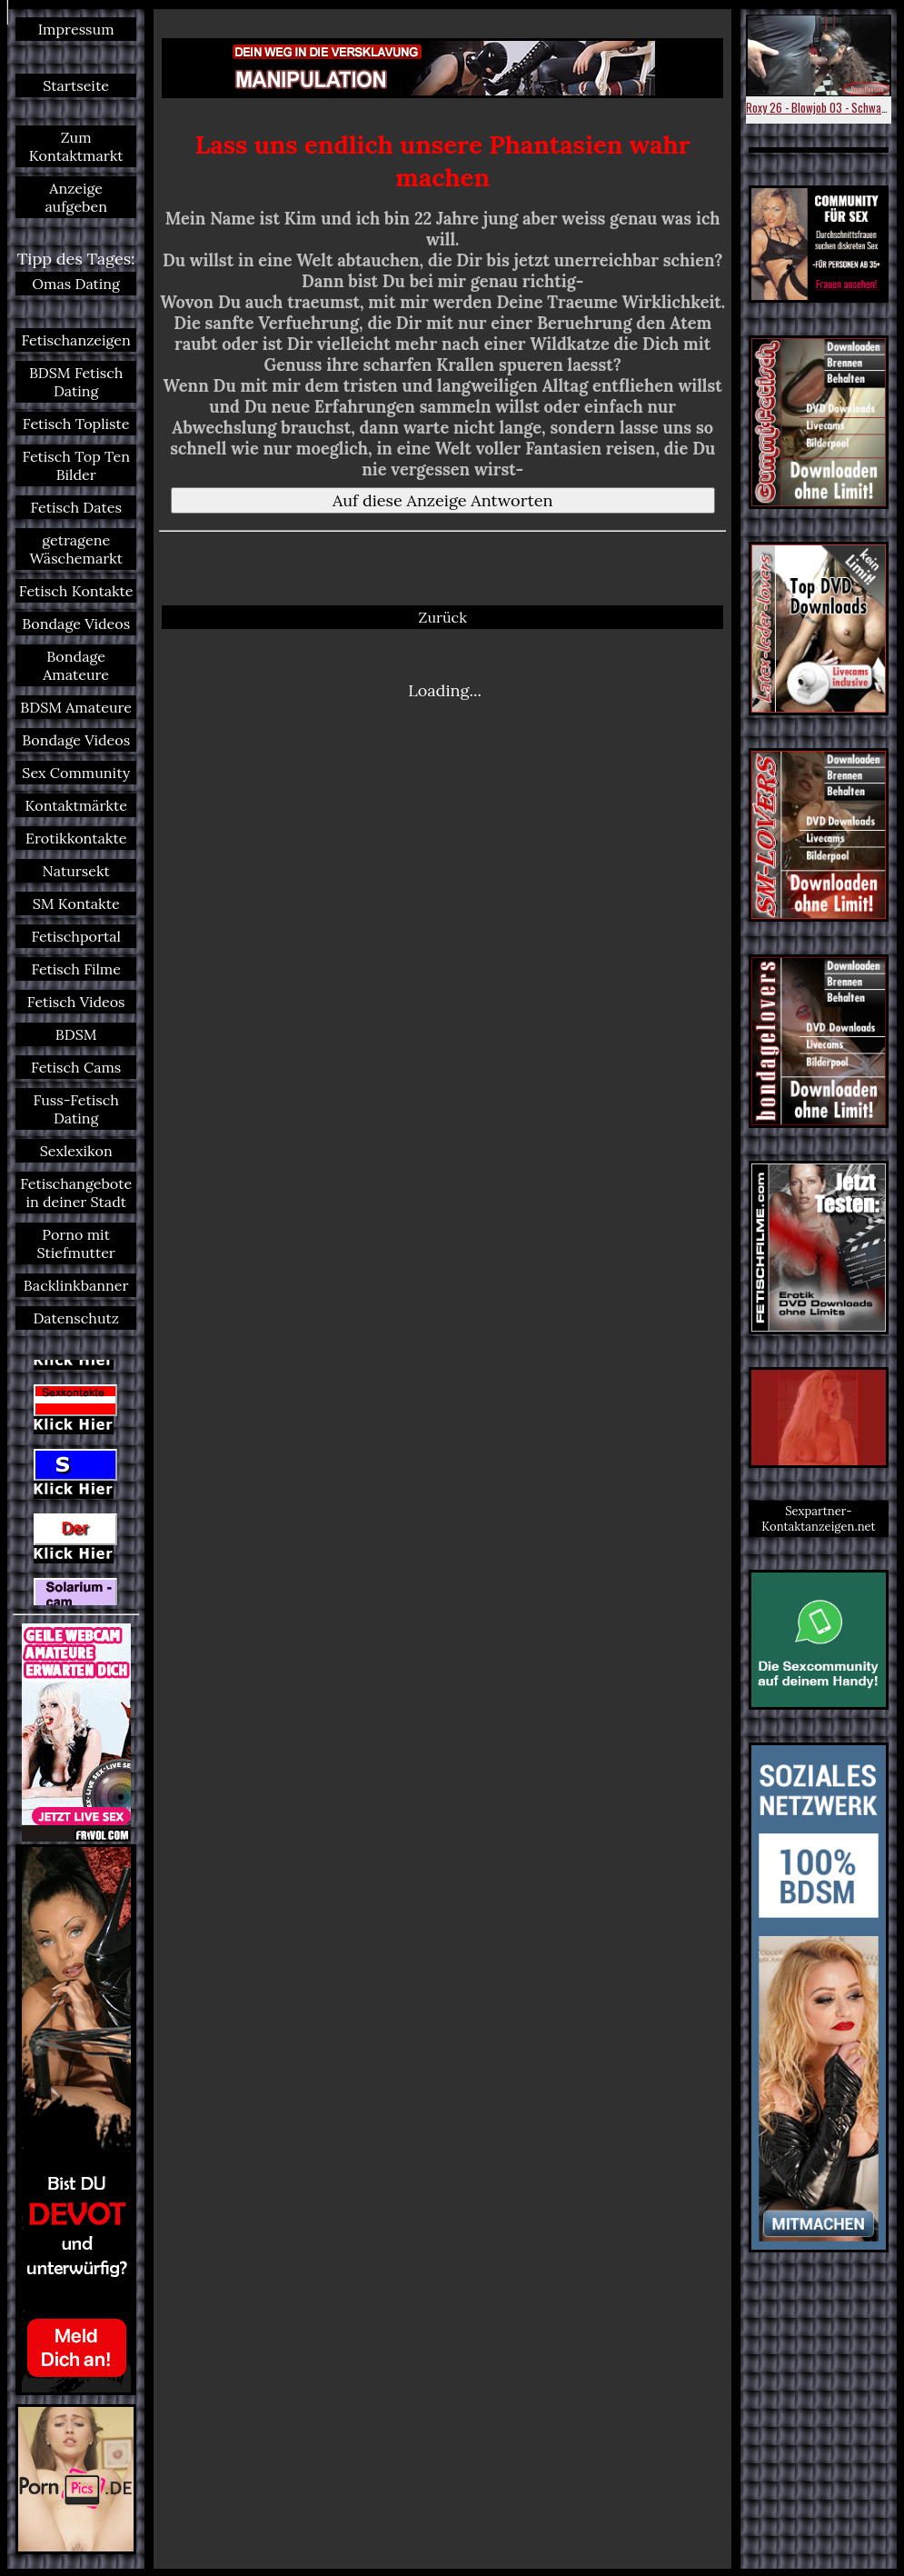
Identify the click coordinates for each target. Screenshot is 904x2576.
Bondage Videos (76, 623)
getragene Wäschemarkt (76, 549)
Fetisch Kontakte (76, 591)
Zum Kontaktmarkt (76, 146)
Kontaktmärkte (76, 805)
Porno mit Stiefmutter (76, 1243)
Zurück (443, 617)
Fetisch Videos (76, 1002)
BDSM (76, 1034)
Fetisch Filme (76, 969)
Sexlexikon (76, 1151)
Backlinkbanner (76, 1285)
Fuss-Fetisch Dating (76, 1109)
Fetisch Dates (76, 507)
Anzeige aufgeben (76, 197)
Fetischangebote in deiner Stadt (76, 1192)
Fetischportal (76, 936)
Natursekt (76, 871)
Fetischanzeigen (76, 340)
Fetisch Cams (76, 1067)
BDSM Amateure (76, 707)
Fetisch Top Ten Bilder (76, 465)
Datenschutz (76, 1318)
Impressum (76, 29)
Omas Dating (76, 284)
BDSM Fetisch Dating (76, 382)
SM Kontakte (76, 903)
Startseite (76, 85)
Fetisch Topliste (76, 423)
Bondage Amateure (76, 665)
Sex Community (76, 773)
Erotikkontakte (75, 838)
